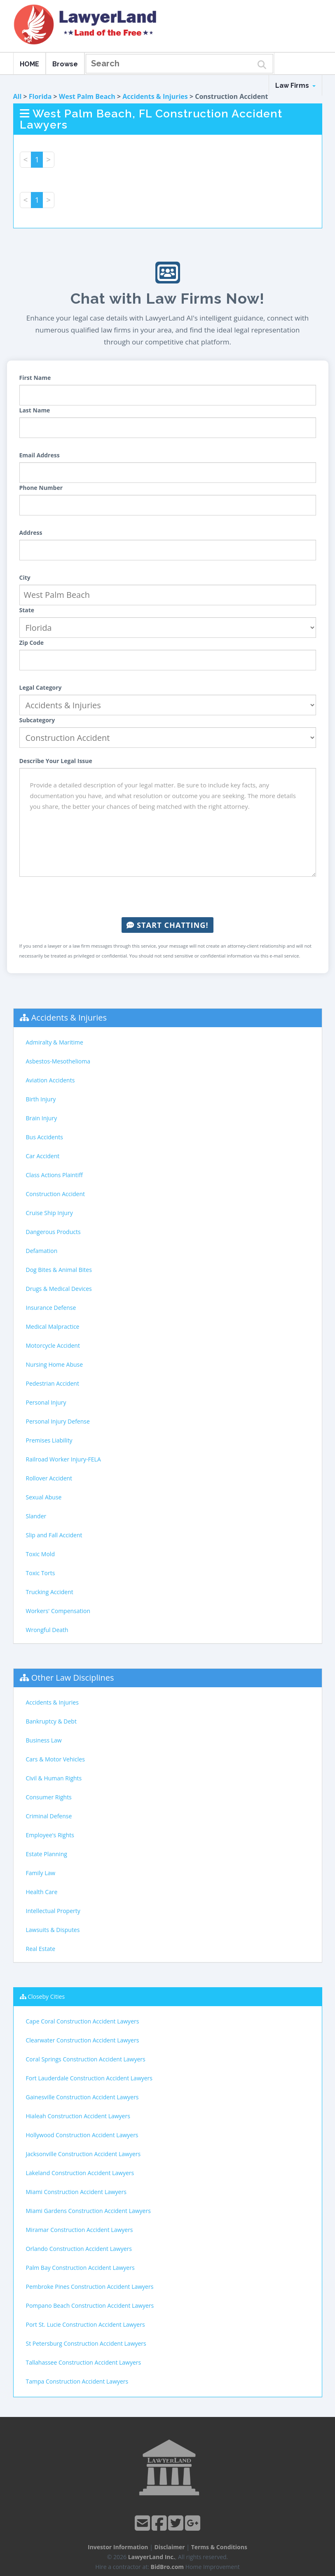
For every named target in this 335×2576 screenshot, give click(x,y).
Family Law (41, 1873)
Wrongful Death (47, 1630)
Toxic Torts (40, 1573)
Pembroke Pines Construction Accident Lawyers (90, 2286)
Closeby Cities (46, 1996)
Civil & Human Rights (54, 1778)
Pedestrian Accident (52, 1383)
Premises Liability (49, 1440)
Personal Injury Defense (58, 1421)
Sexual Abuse (44, 1497)
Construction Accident (55, 1194)
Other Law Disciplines (72, 1677)
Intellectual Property (53, 1911)
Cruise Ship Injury (49, 1213)
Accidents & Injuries (154, 96)
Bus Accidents (44, 1137)
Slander (36, 1516)
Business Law (44, 1740)
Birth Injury (41, 1099)
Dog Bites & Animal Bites (59, 1270)
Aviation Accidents (50, 1080)
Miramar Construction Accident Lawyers (79, 2230)
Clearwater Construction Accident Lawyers (82, 2040)
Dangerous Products (53, 1232)
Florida (40, 96)
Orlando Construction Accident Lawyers (79, 2249)
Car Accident (43, 1156)
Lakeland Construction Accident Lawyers (80, 2173)
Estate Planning (46, 1854)
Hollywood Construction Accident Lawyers (82, 2135)
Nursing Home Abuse (54, 1364)
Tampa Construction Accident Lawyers (77, 2381)
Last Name (34, 410)
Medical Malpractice (53, 1326)
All (17, 96)
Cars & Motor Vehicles (55, 1759)
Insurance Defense (51, 1307)
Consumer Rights (49, 1797)
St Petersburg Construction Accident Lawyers (86, 2343)
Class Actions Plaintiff (54, 1175)
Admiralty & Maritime (54, 1042)
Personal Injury (46, 1402)
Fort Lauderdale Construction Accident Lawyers (89, 2078)
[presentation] (167, 897)
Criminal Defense (49, 1816)
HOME (29, 64)
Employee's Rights (50, 1835)
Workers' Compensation (58, 1611)
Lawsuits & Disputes (53, 1930)
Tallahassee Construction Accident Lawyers (83, 2362)
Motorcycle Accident (53, 1345)
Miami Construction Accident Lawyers (76, 2192)
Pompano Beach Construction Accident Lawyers (90, 2305)
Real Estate (41, 1949)
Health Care (42, 1892)
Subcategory (37, 720)
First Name (35, 378)
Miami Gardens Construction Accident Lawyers (88, 2211)
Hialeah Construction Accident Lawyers (78, 2116)
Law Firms (295, 85)
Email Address (39, 455)
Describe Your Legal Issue (55, 761)
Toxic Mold (40, 1554)
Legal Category (40, 687)
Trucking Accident (49, 1592)
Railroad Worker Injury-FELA (63, 1459)
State (27, 610)
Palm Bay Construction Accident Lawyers (80, 2268)
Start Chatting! (167, 925)
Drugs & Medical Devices (59, 1289)
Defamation (42, 1251)
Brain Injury (41, 1118)
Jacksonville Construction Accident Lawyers (83, 2154)
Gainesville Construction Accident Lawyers (82, 2097)
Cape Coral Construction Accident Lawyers (82, 2021)
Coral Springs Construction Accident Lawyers (85, 2059)
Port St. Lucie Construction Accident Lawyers (85, 2324)
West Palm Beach (87, 96)
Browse (65, 64)
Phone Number (41, 488)
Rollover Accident (49, 1478)
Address (30, 532)
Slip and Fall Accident (54, 1535)
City (24, 577)
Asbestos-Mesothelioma (58, 1061)
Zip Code (31, 642)
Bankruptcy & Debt (51, 1721)
